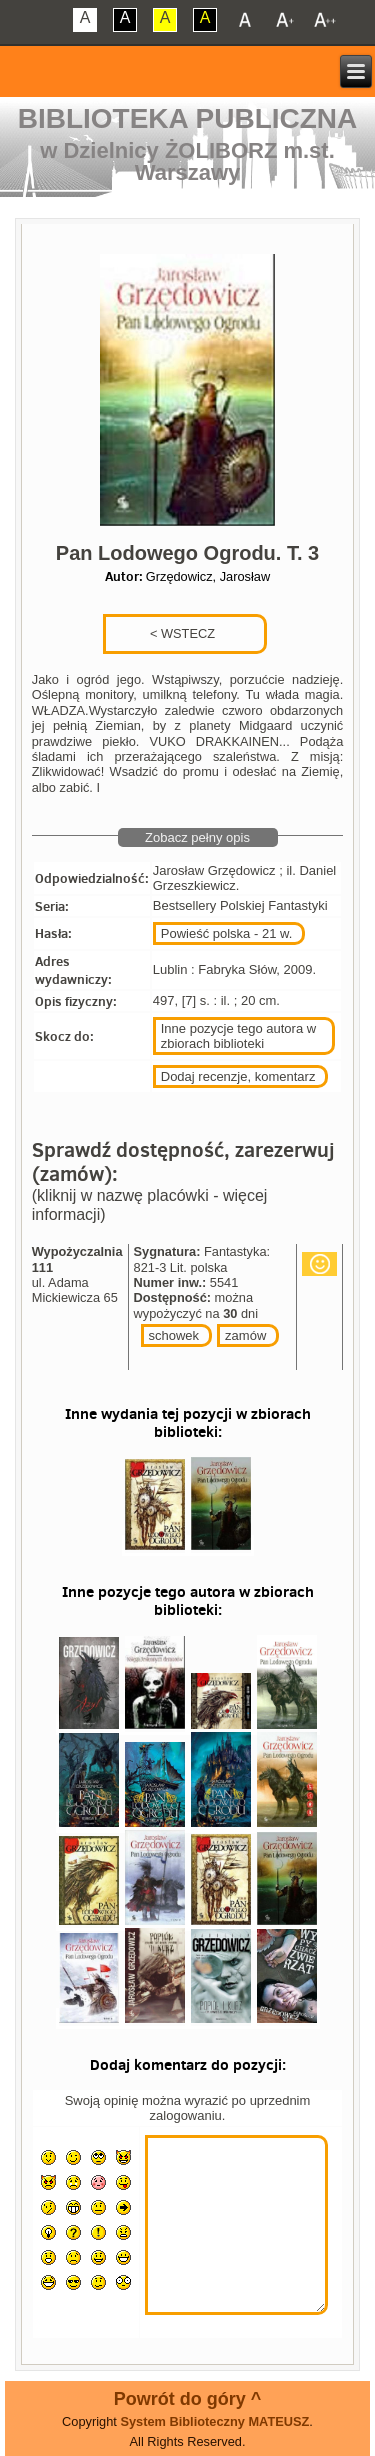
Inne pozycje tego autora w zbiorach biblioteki (238, 1036)
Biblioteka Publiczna (188, 118)
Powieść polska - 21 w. (227, 933)
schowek (174, 1335)
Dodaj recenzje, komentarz (238, 1076)
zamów (245, 1335)
